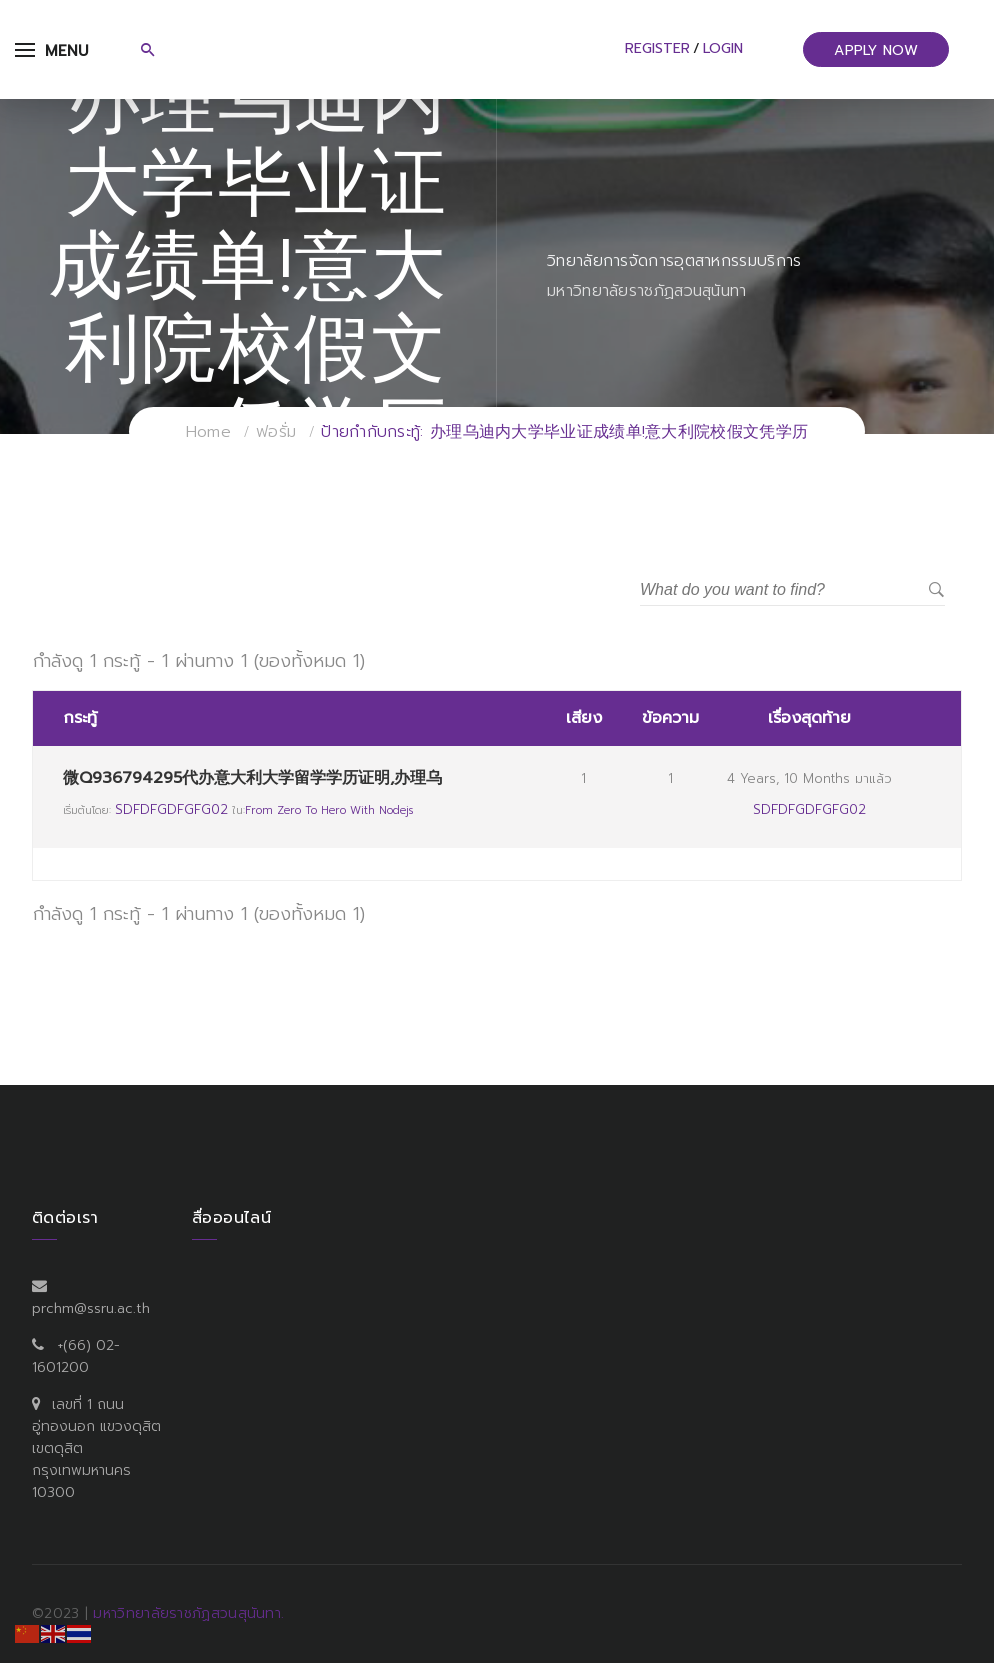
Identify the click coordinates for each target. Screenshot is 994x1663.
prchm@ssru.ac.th (91, 1308)
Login (723, 48)
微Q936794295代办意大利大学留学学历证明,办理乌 (252, 778)
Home (208, 432)
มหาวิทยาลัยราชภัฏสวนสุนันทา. (188, 1613)
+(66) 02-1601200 (76, 1356)
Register (657, 48)
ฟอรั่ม (276, 432)
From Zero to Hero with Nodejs (329, 810)
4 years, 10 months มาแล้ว (809, 778)
